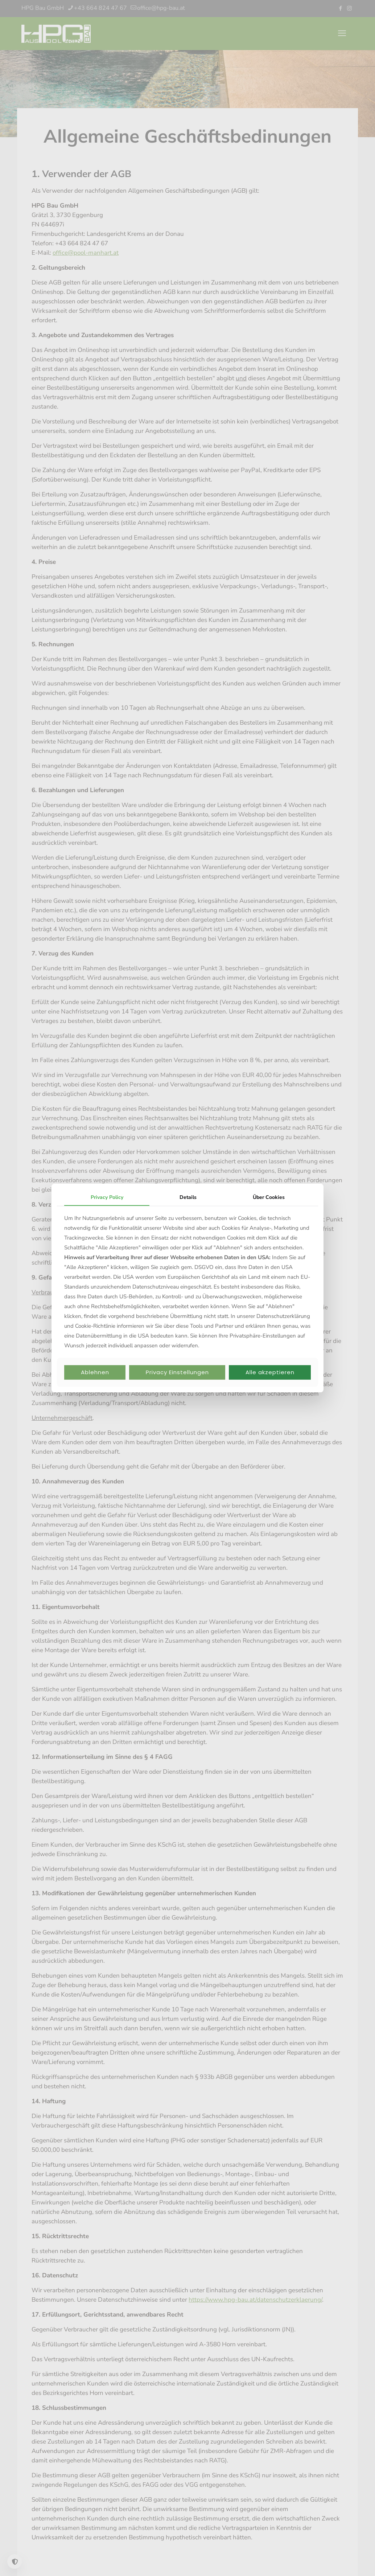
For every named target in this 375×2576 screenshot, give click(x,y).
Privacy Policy (107, 1197)
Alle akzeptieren (270, 1372)
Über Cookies (269, 1197)
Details (188, 1197)
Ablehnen (95, 1372)
